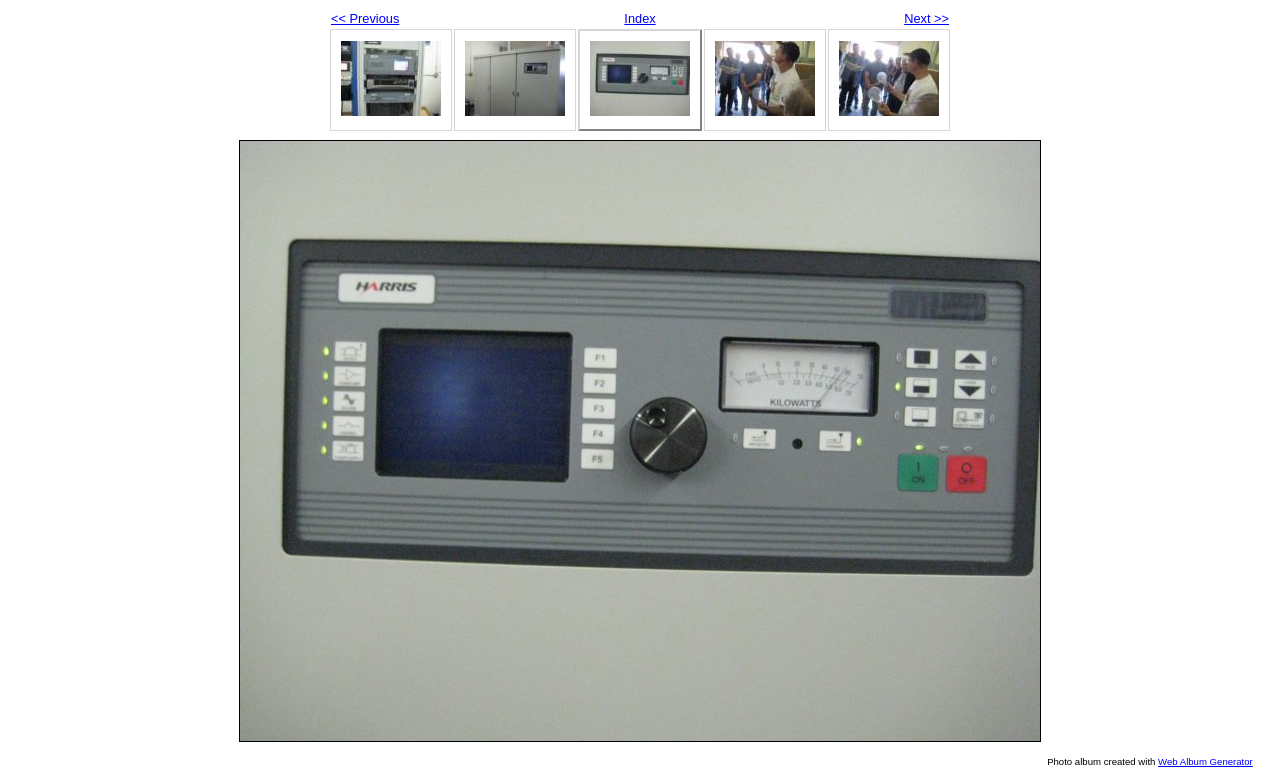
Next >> (926, 18)
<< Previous (365, 18)
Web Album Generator (1205, 761)
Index (639, 18)
